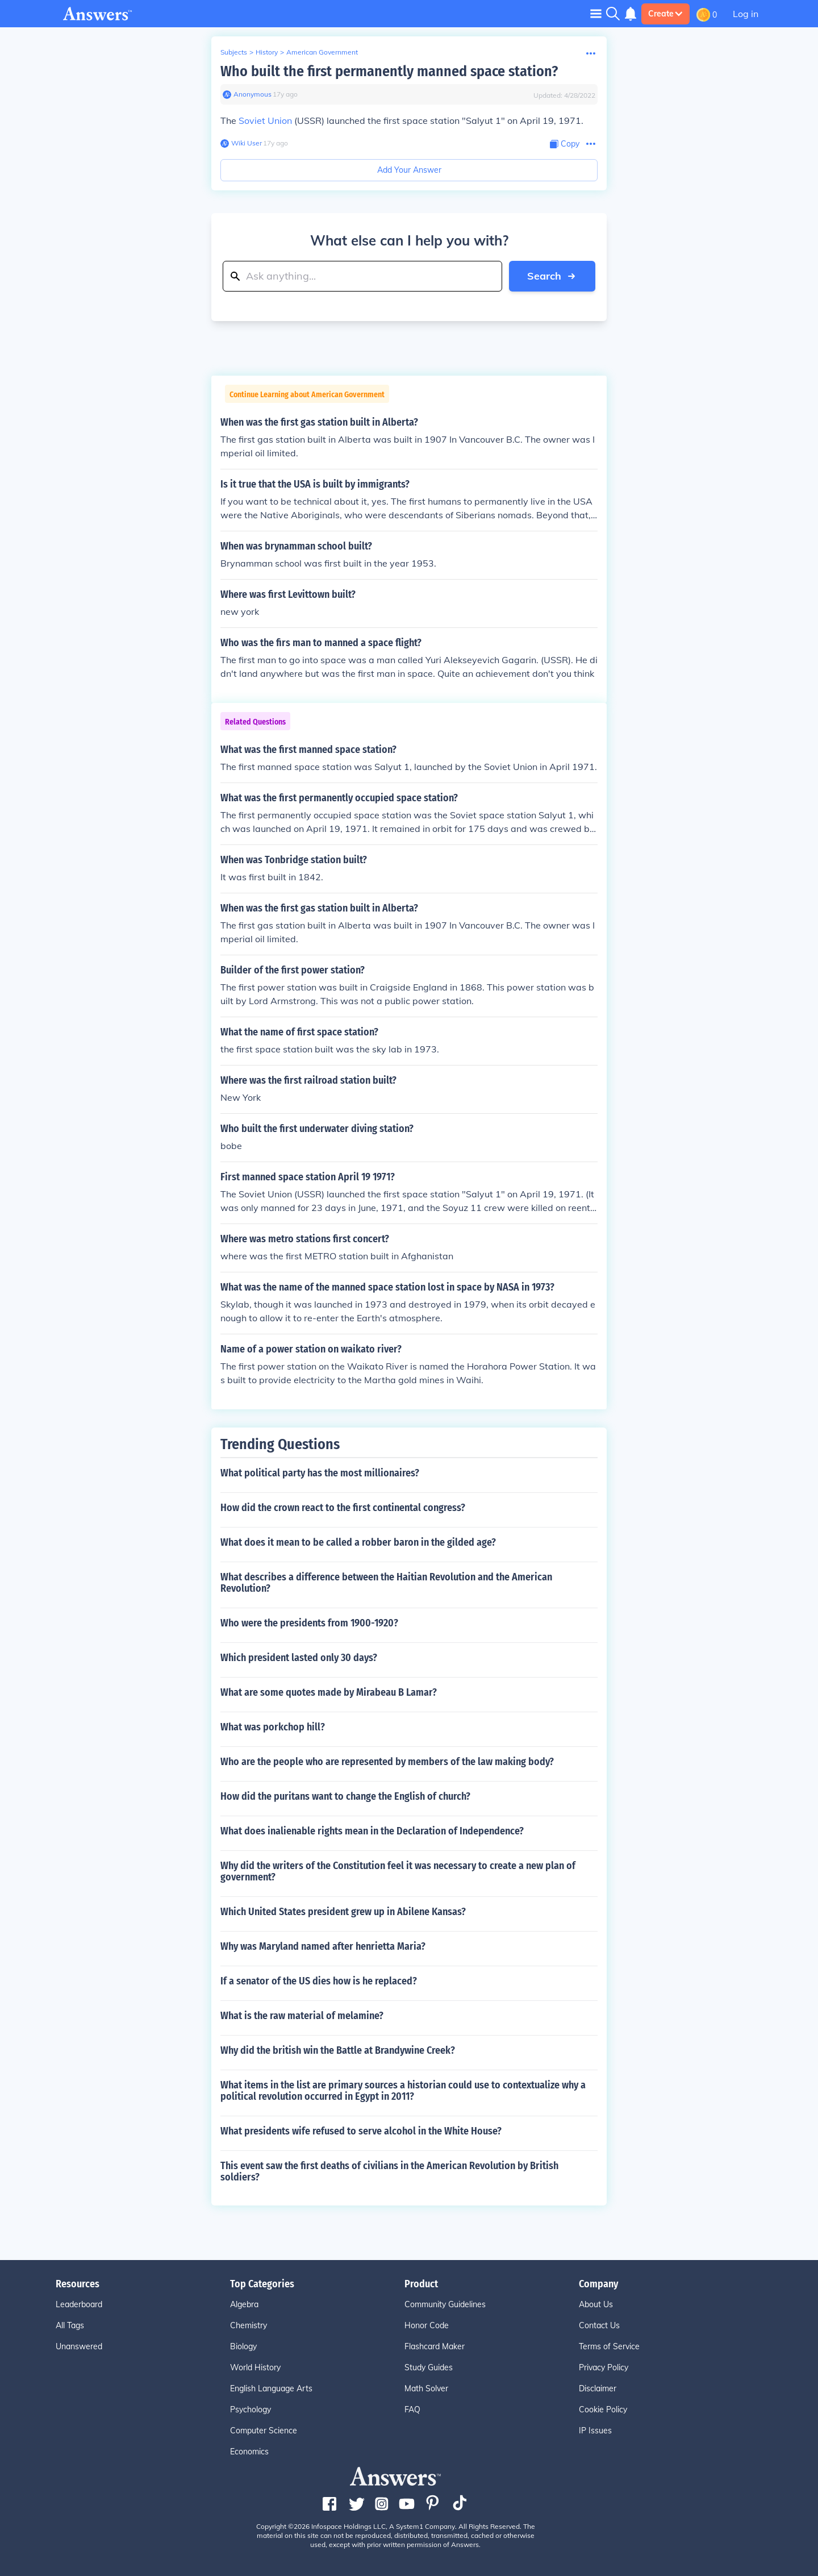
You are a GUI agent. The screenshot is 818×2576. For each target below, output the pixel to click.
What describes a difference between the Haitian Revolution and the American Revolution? (386, 1583)
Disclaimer (597, 2388)
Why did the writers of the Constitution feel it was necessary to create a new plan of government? (397, 1871)
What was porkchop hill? (272, 1727)
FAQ (412, 2409)
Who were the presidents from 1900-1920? (309, 1623)
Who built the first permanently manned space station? (389, 71)
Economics (249, 2451)
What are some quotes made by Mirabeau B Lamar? (328, 1692)
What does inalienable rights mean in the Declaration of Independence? (372, 1831)
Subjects (233, 52)
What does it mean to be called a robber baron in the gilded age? (358, 1542)
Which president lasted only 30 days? (298, 1657)
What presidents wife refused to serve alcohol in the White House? (361, 2131)
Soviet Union (265, 120)
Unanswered (79, 2346)
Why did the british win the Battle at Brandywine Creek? (337, 2050)
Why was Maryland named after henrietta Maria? (322, 1946)
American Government (322, 52)
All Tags (70, 2325)
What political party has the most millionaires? (319, 1473)
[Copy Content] (564, 144)
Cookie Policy (603, 2409)
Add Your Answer (409, 170)
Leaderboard (79, 2304)
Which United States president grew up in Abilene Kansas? (343, 1911)
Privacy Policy (603, 2367)
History (267, 52)
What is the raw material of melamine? (301, 2015)
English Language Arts (271, 2388)
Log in (745, 13)
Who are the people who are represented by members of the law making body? (387, 1761)
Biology (243, 2346)
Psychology (250, 2409)
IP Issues (595, 2430)
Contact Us (599, 2325)
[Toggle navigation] (596, 13)
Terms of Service (609, 2346)
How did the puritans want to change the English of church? (345, 1796)
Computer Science (263, 2430)
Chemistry (248, 2325)
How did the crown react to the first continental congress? (342, 1507)
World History (255, 2367)
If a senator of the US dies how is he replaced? (318, 1981)
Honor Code (426, 2325)
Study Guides (428, 2367)
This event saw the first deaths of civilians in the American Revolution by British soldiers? (389, 2171)
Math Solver (426, 2388)
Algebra (244, 2304)
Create (665, 14)
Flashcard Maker (434, 2346)
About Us (596, 2304)
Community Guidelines (445, 2304)
